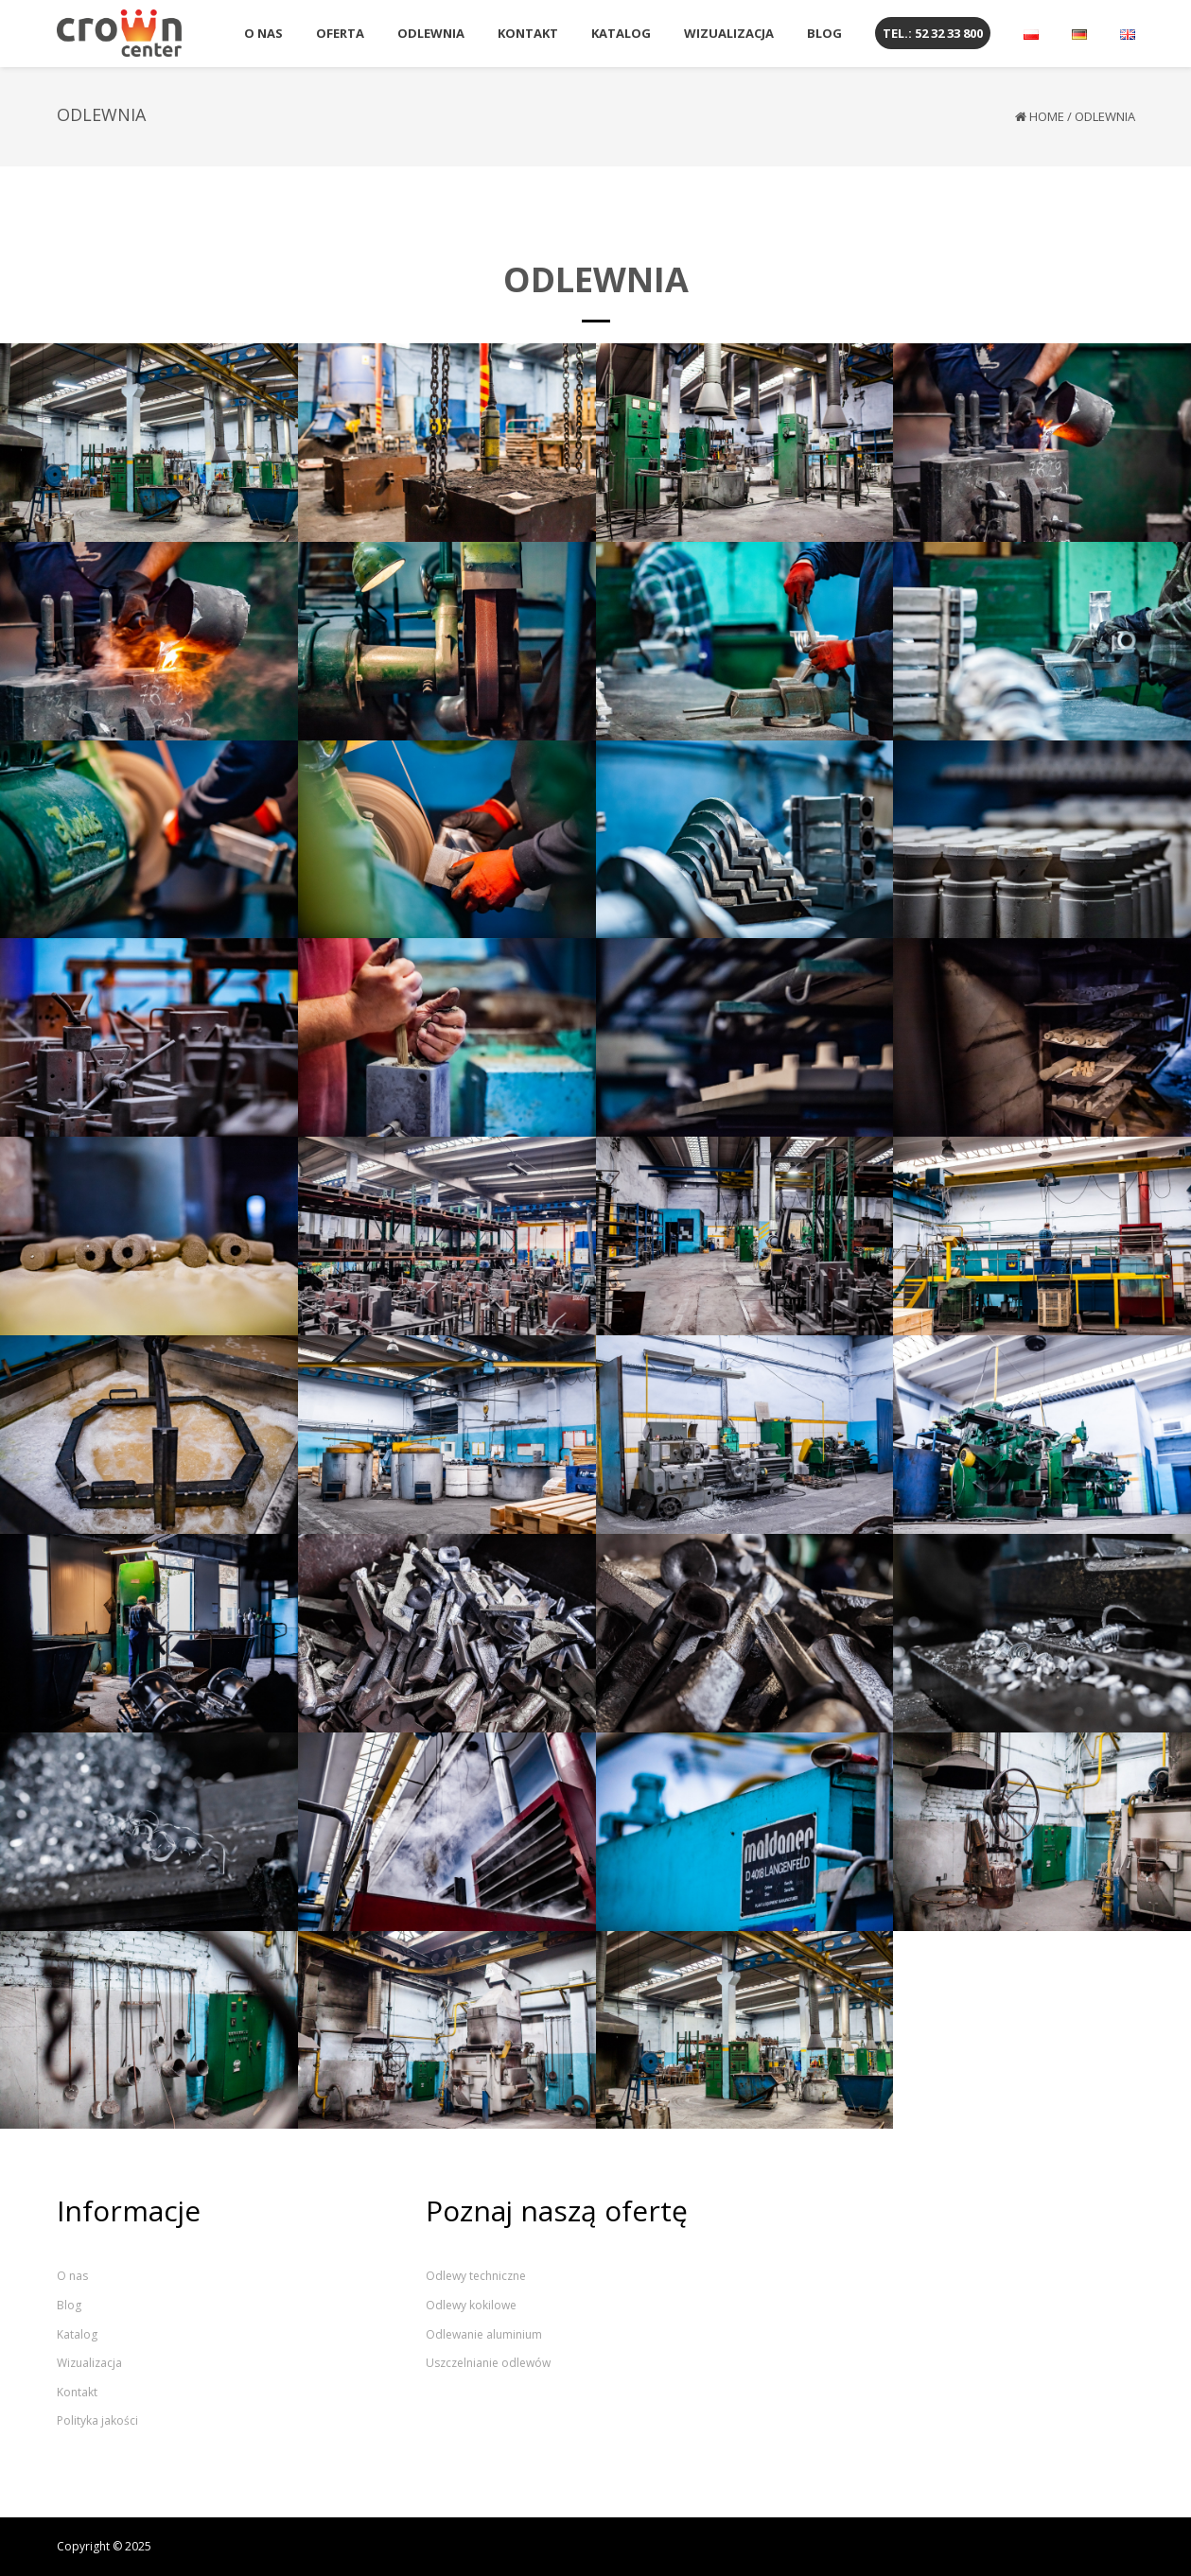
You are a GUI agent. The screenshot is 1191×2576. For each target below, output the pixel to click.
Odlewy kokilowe (471, 2305)
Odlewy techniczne (476, 2276)
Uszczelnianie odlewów (488, 2363)
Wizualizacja (89, 2363)
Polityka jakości (97, 2420)
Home (1046, 116)
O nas (72, 2276)
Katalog (77, 2334)
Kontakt (77, 2392)
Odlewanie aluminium (484, 2334)
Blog (69, 2305)
